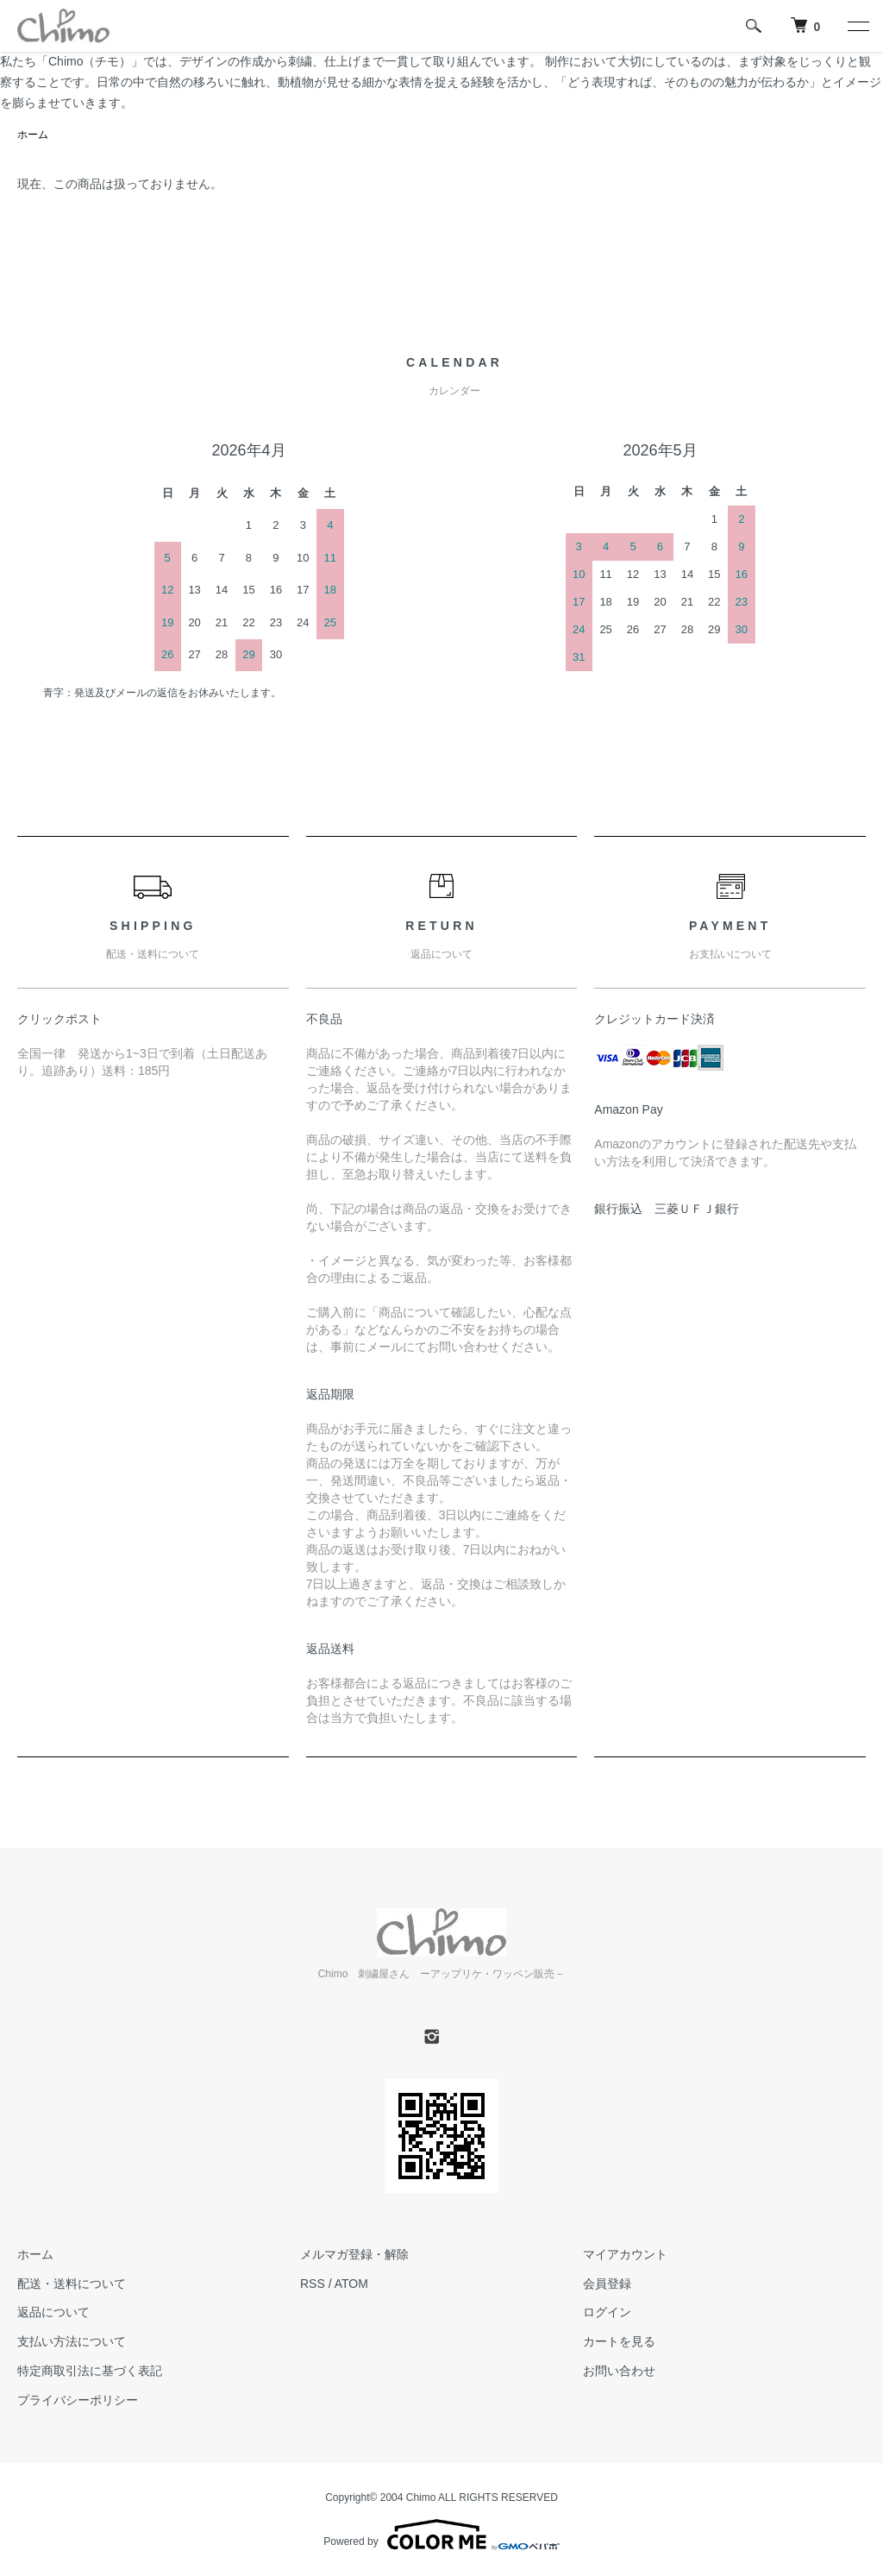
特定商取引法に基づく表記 (89, 2371)
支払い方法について (71, 2341)
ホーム (32, 135)
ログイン (607, 2312)
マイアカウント (625, 2254)
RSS (312, 2283)
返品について (53, 2312)
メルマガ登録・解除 (354, 2254)
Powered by (441, 2534)
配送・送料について (71, 2283)
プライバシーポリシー (77, 2400)
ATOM (351, 2283)
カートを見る (619, 2341)
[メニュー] (857, 26)
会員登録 (607, 2283)
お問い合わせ (619, 2371)
